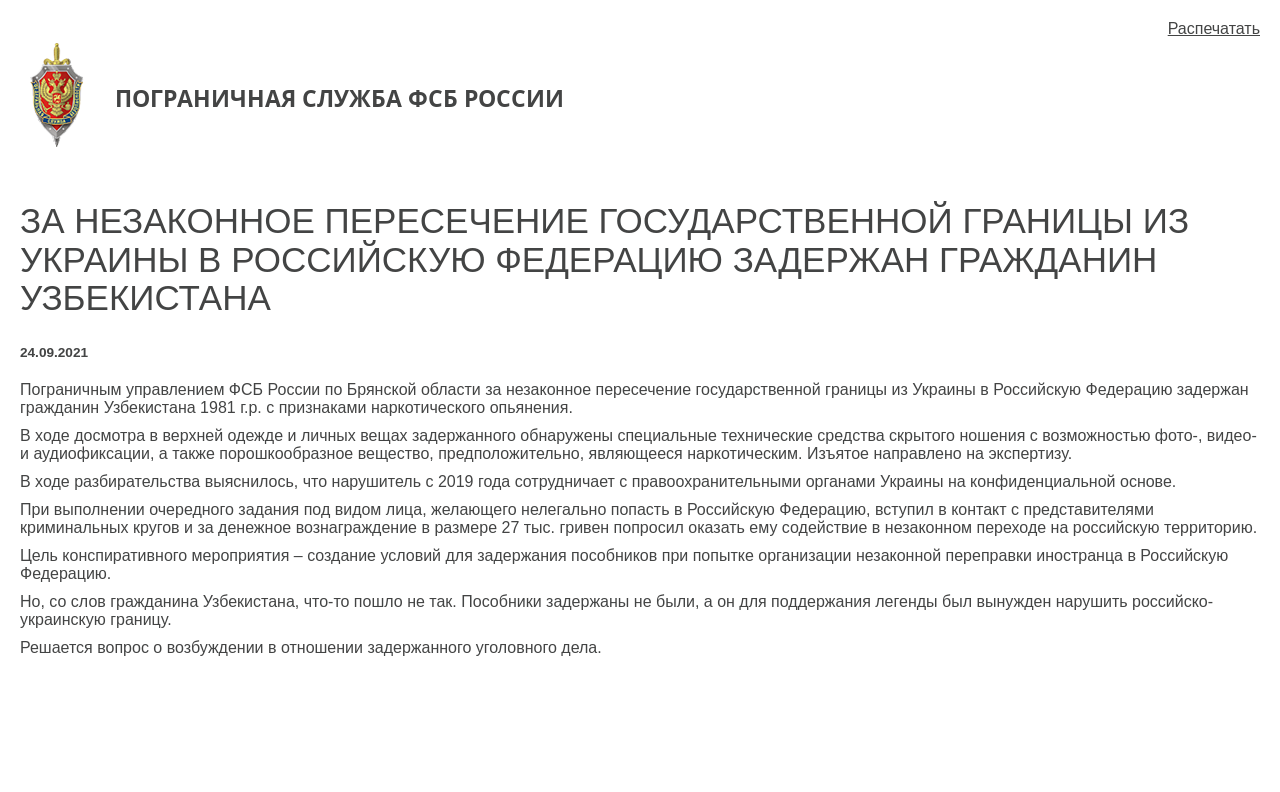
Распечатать (1214, 28)
